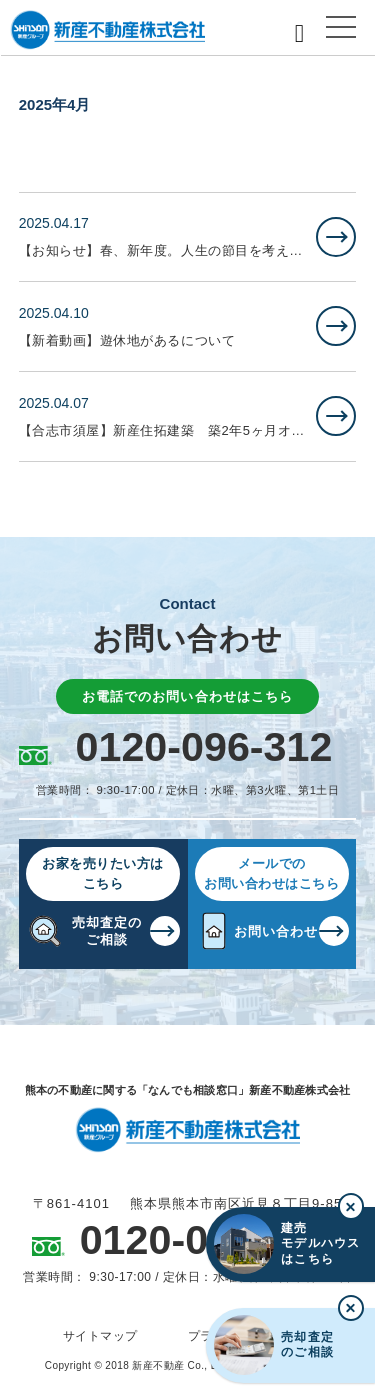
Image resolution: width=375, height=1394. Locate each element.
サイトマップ (100, 1336)
